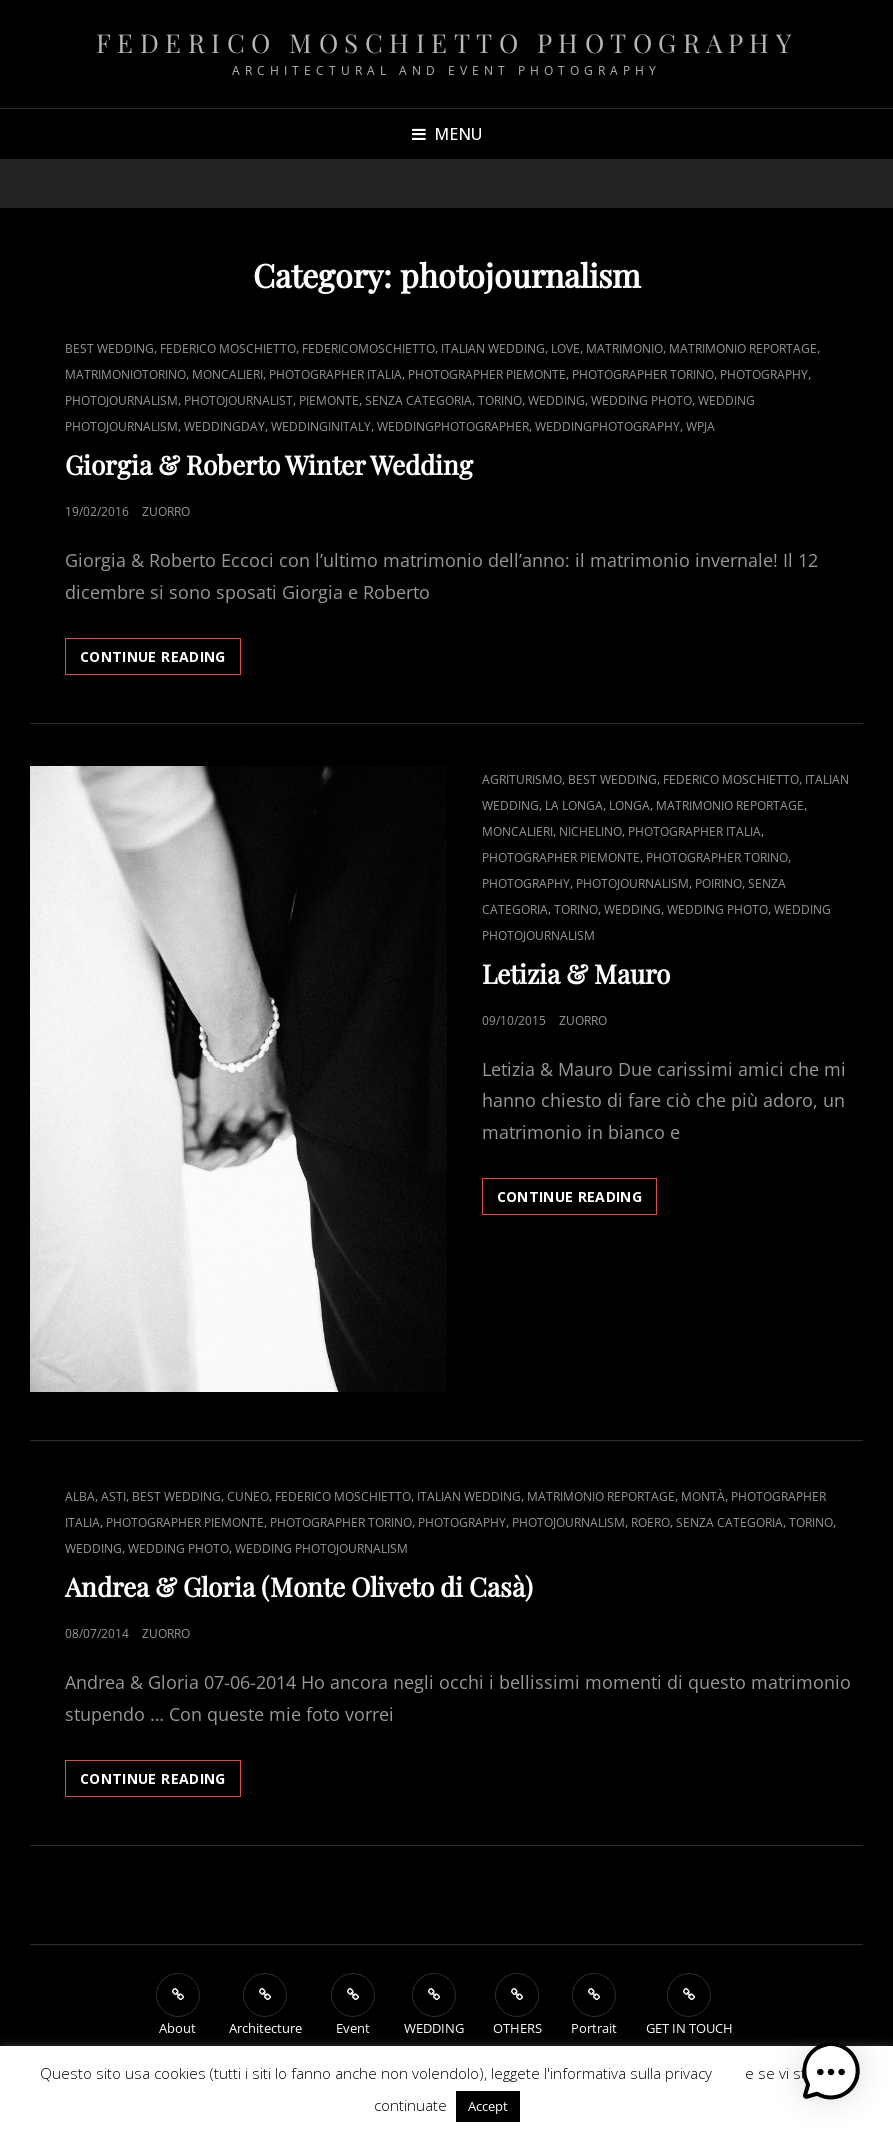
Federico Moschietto (228, 348)
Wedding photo (641, 400)
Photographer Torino (643, 374)
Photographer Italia (335, 374)
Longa (629, 805)
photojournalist (238, 400)
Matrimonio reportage (743, 348)
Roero (650, 1522)
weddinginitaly (321, 426)
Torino (500, 400)
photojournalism (121, 400)
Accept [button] (488, 2106)
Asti (113, 1496)
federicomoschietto (368, 348)
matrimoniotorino (125, 374)
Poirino (718, 883)
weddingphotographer (453, 426)
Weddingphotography (607, 426)
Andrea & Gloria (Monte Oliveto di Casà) (299, 1586)
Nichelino (590, 831)
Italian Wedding (493, 348)
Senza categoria (418, 400)
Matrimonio (624, 348)
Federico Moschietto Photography (447, 42)
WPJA (700, 426)
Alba (80, 1496)
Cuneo (248, 1496)
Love (565, 348)
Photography (764, 374)
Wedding (556, 400)
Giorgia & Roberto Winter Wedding (269, 464)
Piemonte (329, 400)
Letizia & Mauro (576, 973)
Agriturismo (522, 779)
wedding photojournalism (321, 1548)
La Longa (574, 805)
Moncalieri (227, 374)
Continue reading (160, 660)
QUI (728, 2073)
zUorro (166, 511)
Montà (703, 1496)
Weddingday (224, 426)
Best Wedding (109, 348)
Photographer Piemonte (487, 374)
